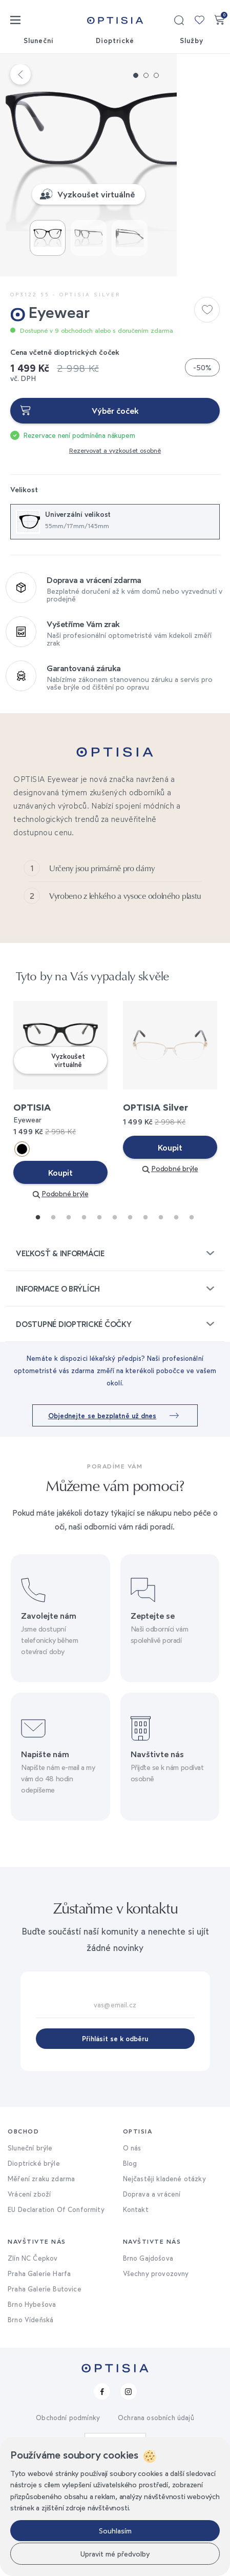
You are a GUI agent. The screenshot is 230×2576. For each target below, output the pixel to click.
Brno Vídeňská (30, 2415)
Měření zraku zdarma (41, 2274)
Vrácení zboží (29, 2290)
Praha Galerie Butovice (44, 2385)
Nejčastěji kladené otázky (164, 2274)
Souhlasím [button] (115, 2530)
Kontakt (136, 2305)
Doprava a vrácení (152, 2290)
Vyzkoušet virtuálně (122, 263)
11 (189, 1311)
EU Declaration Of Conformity (56, 2305)
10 (173, 1311)
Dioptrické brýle (34, 2259)
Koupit (60, 1268)
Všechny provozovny (156, 2369)
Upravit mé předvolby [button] (115, 2553)
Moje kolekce (199, 20)
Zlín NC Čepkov (32, 2354)
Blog (130, 2259)
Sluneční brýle (30, 2244)
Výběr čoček (115, 480)
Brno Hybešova (32, 2400)
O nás (132, 2244)
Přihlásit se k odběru (115, 2134)
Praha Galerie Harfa (39, 2369)
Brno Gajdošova (148, 2354)
